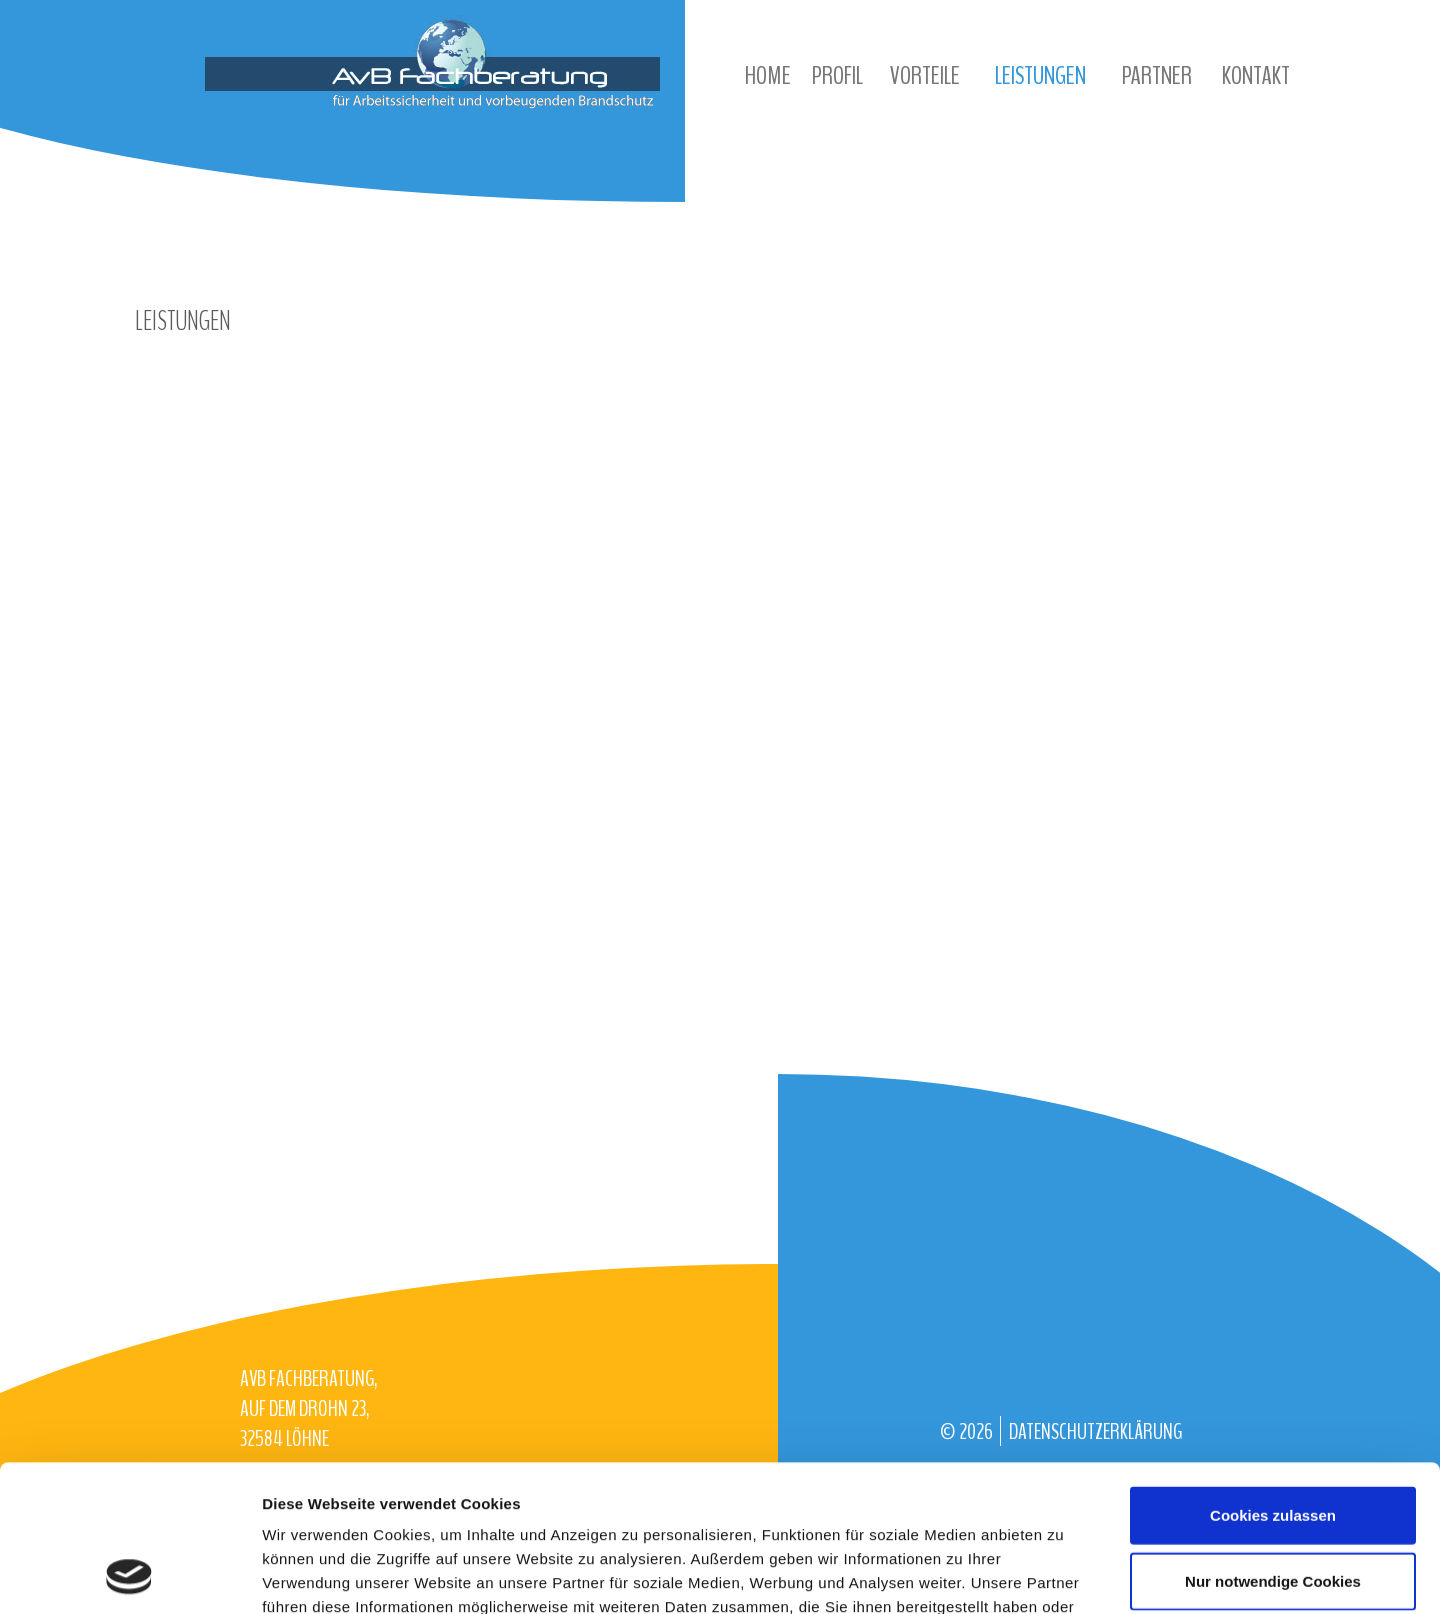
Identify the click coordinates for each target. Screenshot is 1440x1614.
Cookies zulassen (1273, 1377)
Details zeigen (1063, 1574)
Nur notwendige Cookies (1273, 1443)
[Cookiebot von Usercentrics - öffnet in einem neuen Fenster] (129, 1575)
